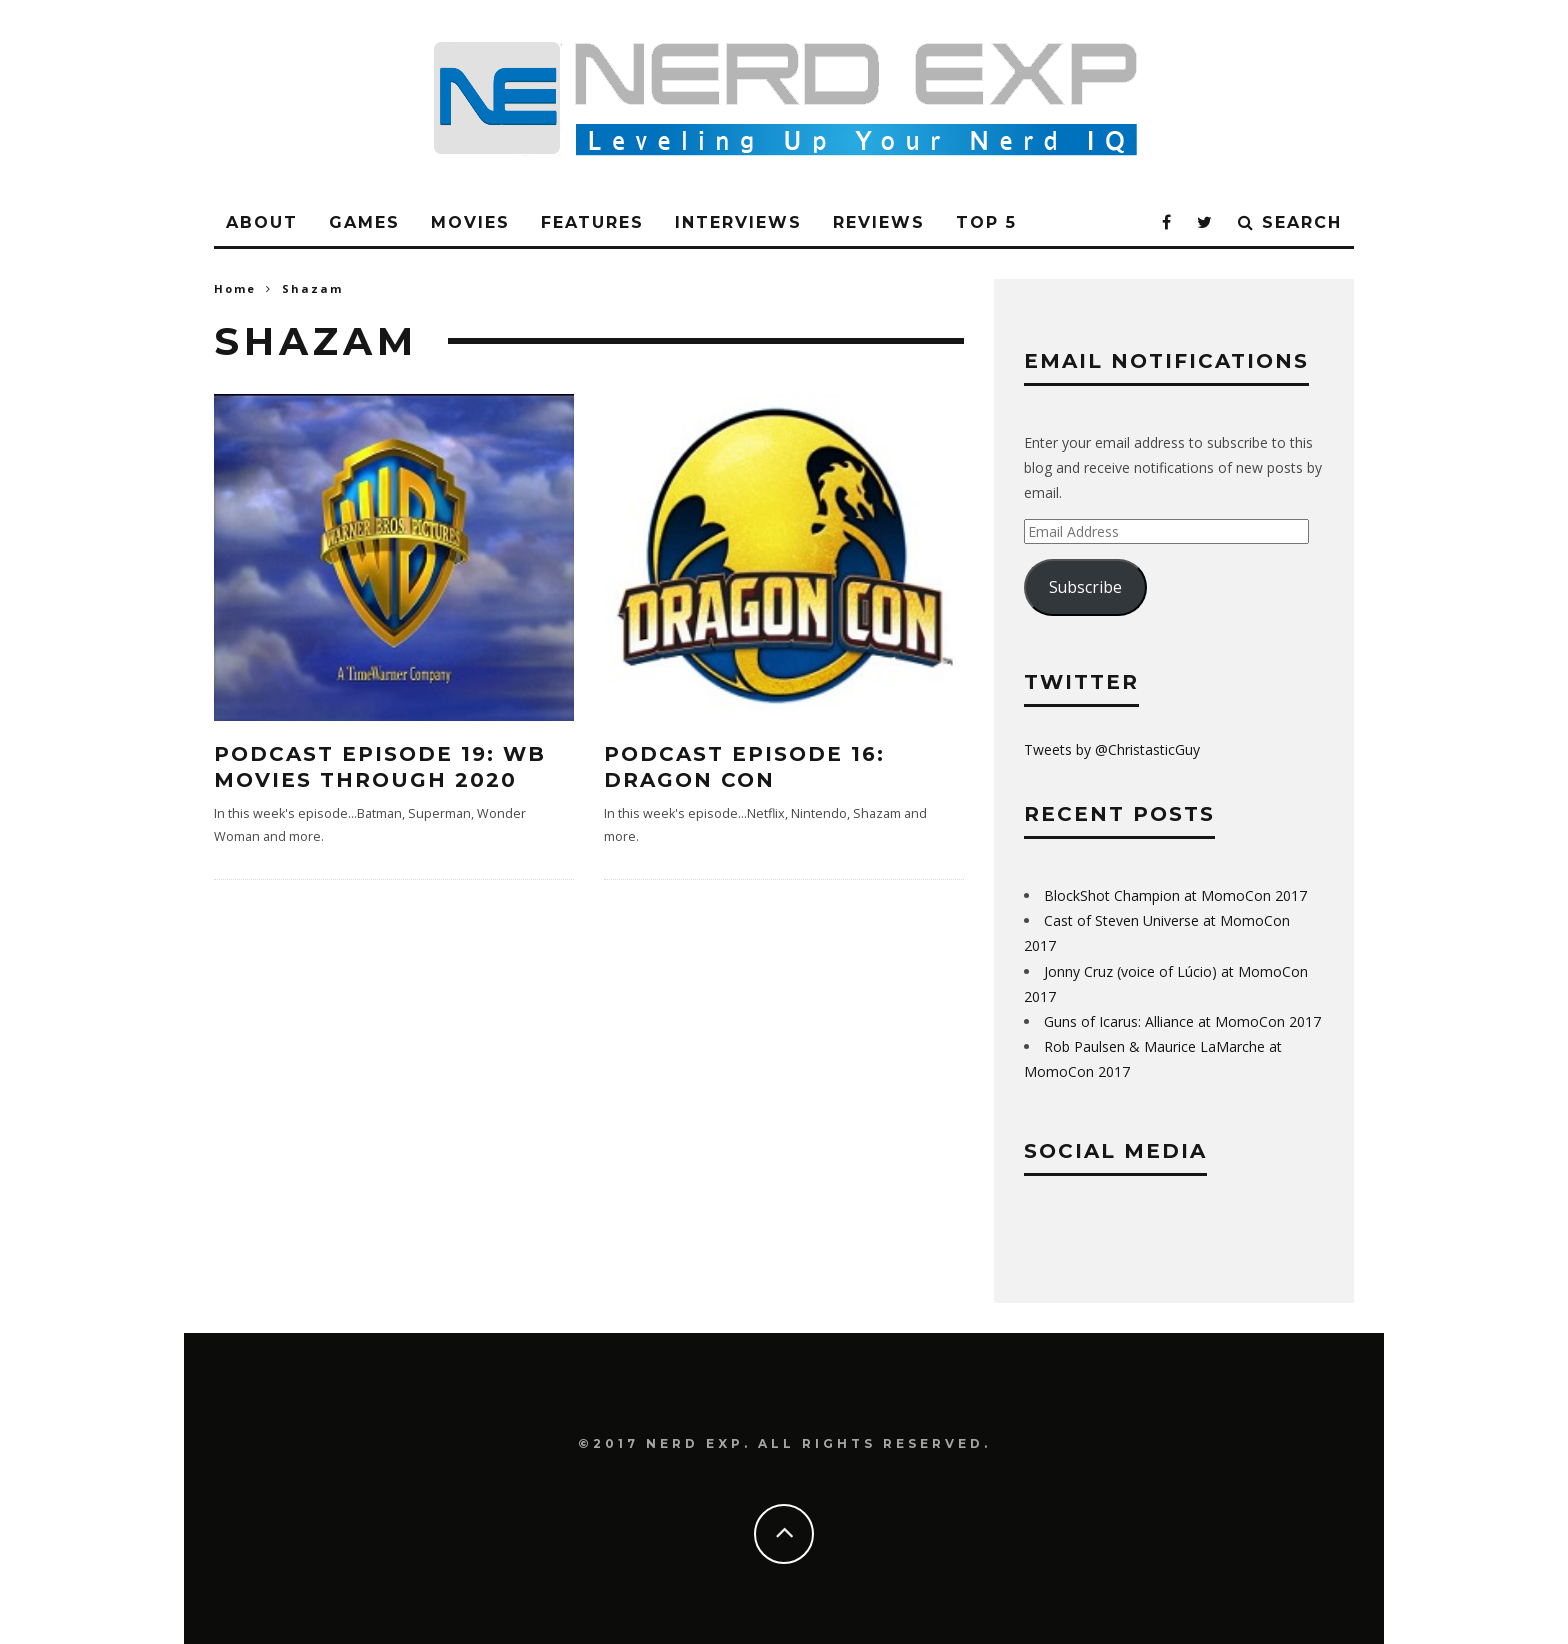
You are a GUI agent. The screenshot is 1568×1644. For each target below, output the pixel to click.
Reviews (879, 222)
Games (364, 222)
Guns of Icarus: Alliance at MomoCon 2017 (1182, 1021)
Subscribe (1085, 587)
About (262, 222)
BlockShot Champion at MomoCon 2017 (1175, 895)
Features (592, 222)
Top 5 (986, 222)
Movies (470, 222)
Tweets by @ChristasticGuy (1112, 749)
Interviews (738, 222)
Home (235, 288)
